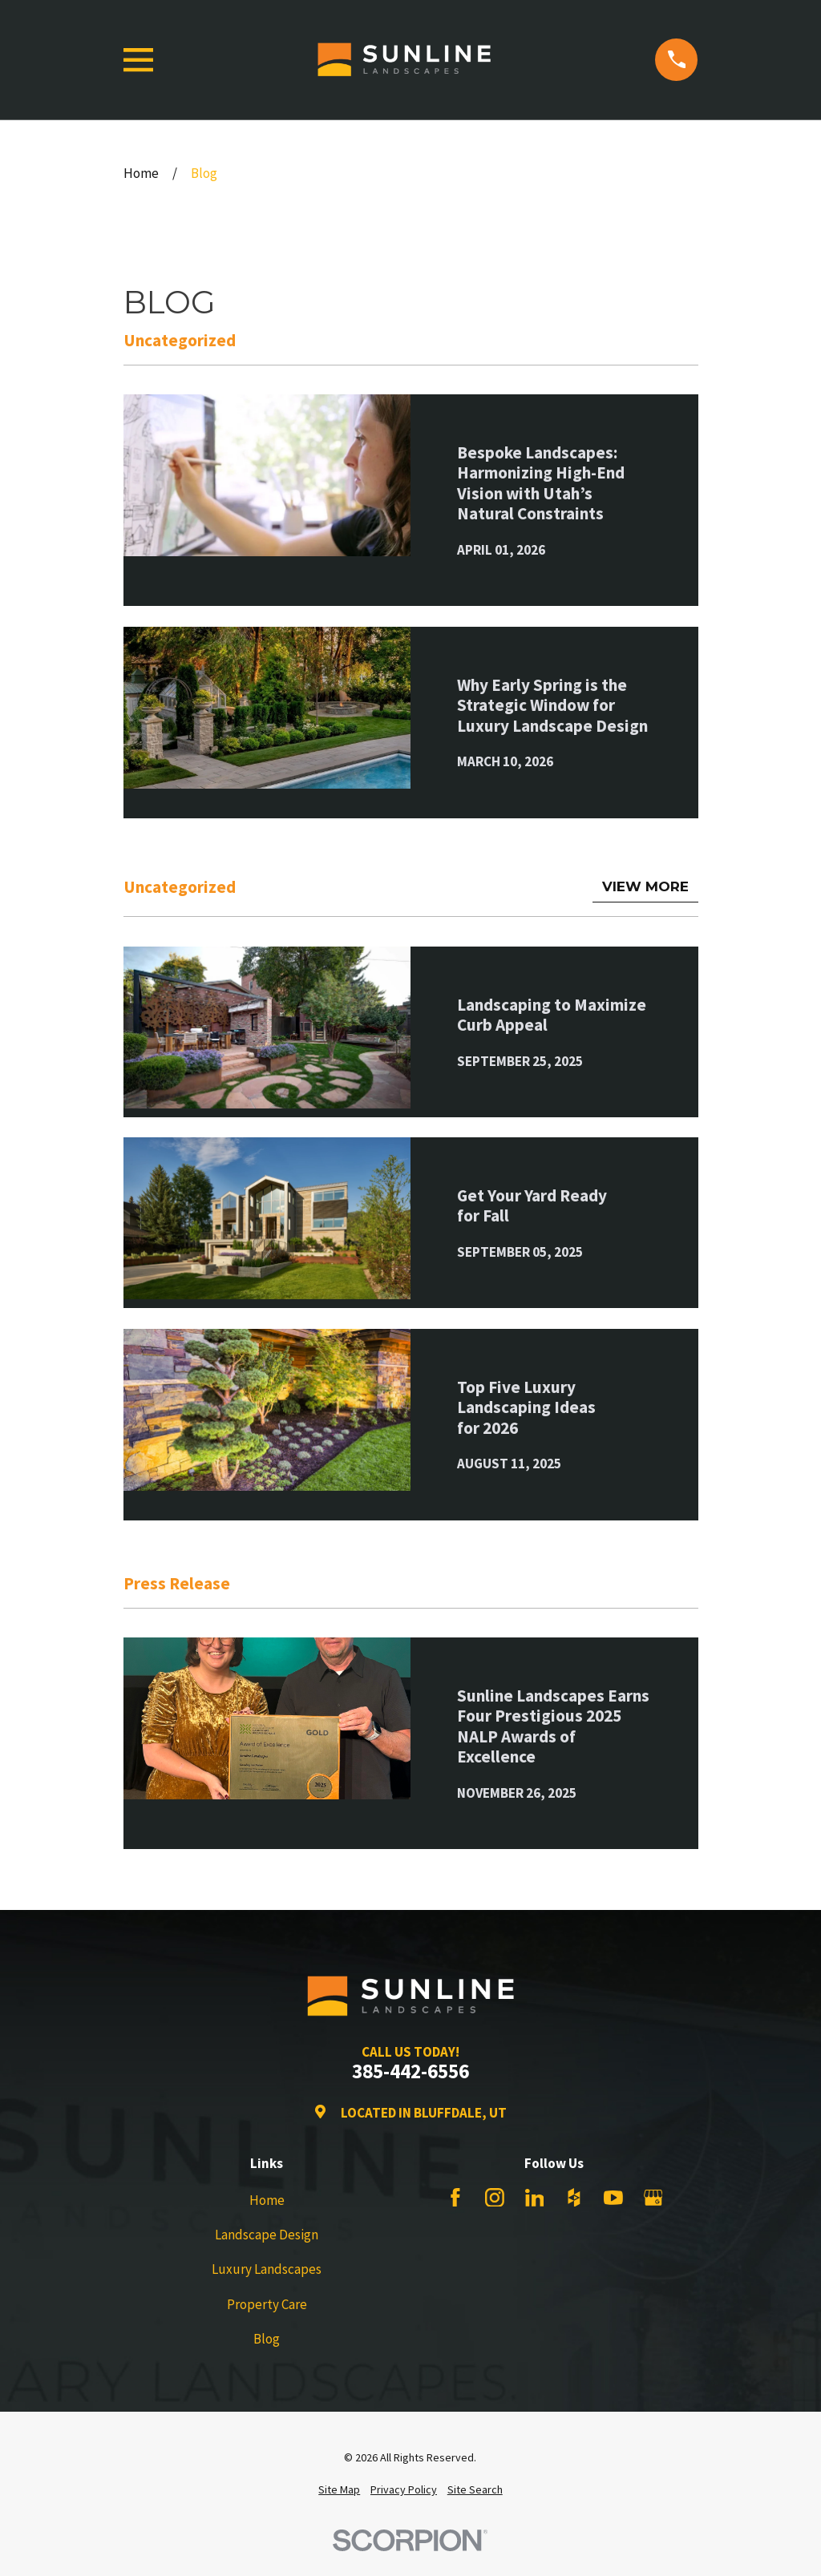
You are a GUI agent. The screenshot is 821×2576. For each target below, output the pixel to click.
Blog (266, 2339)
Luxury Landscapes (267, 2269)
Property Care (267, 2304)
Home (267, 2200)
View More (645, 886)
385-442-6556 (410, 2071)
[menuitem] (339, 2490)
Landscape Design (266, 2234)
